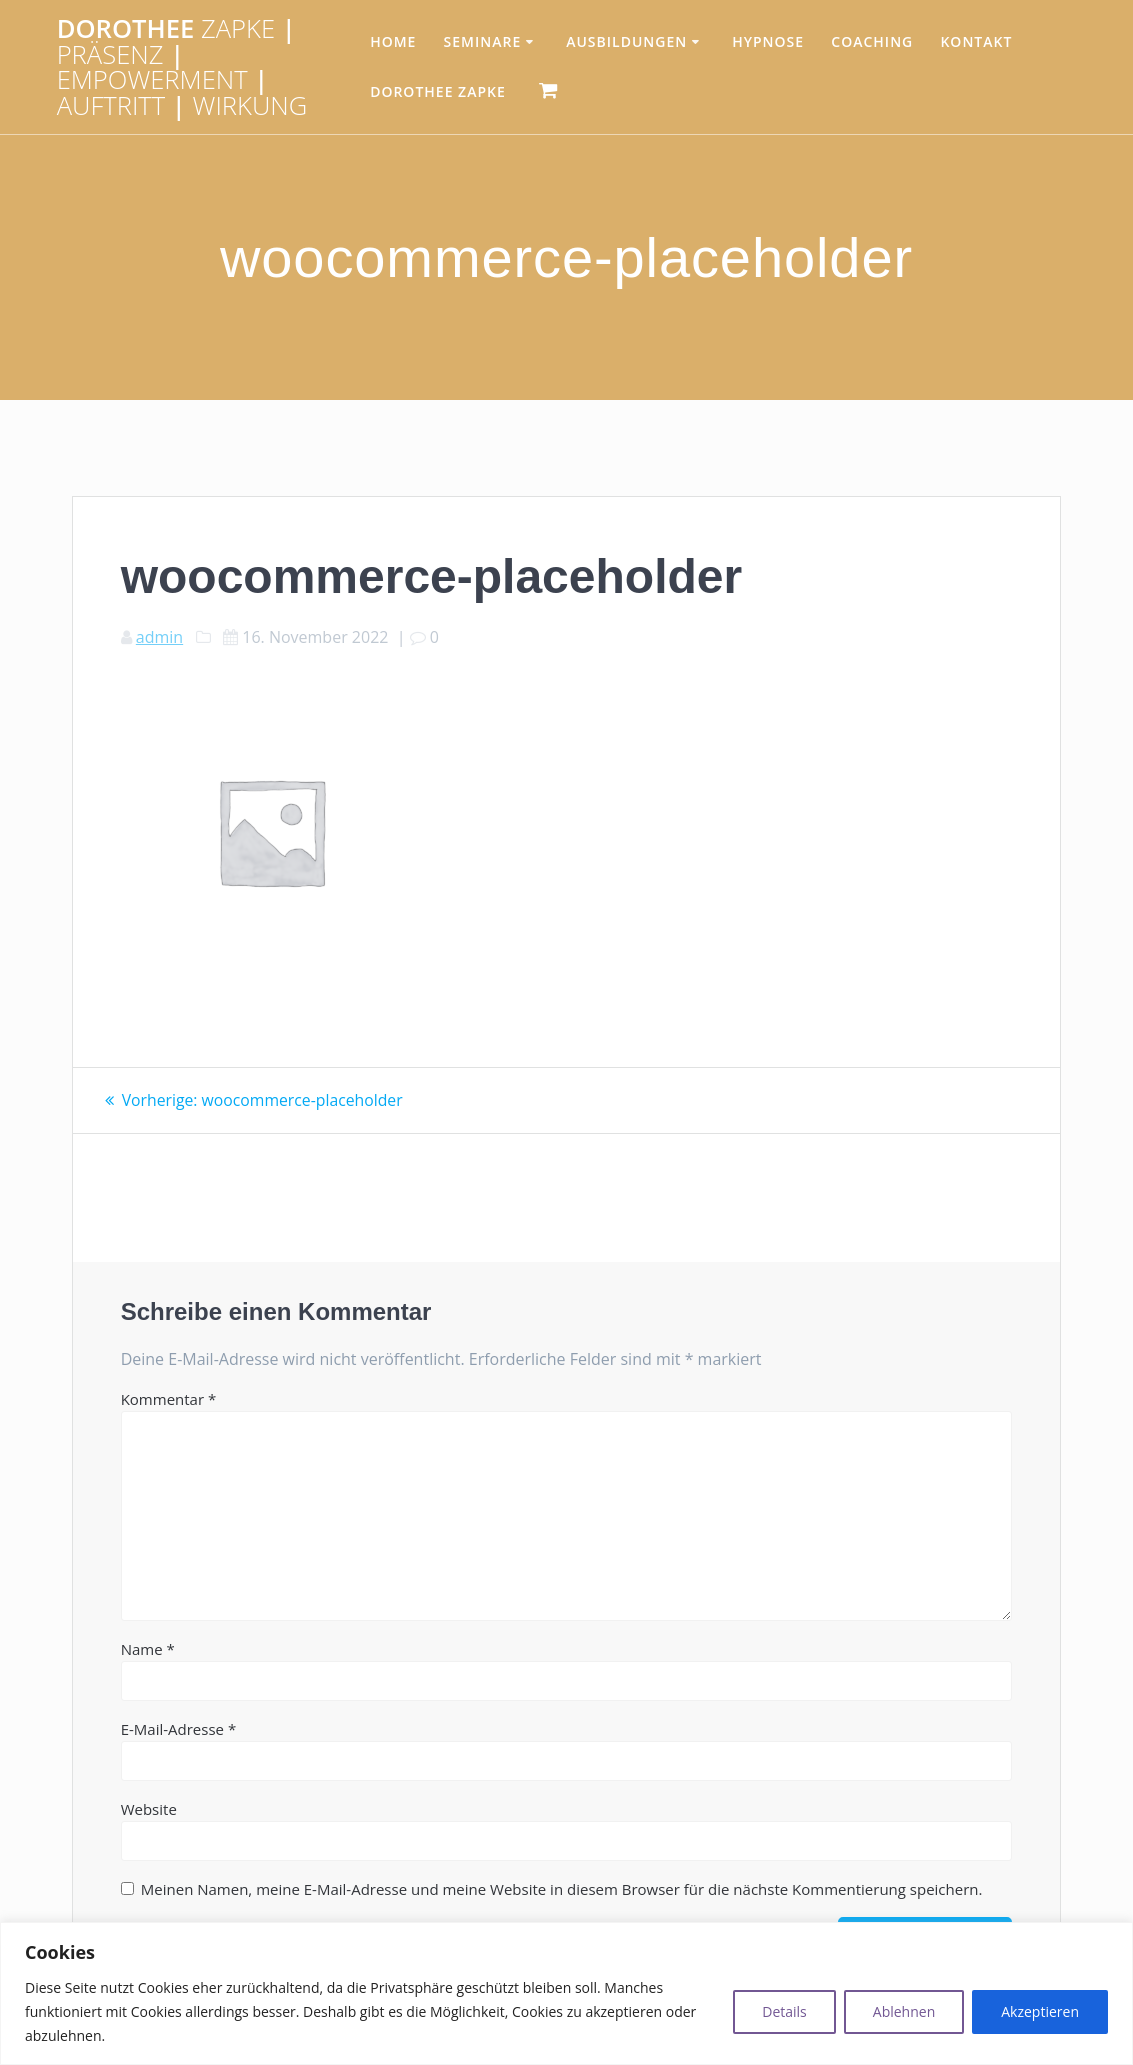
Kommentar (169, 1398)
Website (149, 1808)
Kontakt (976, 41)
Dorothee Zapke (438, 91)
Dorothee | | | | (182, 67)
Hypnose (768, 41)
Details (784, 2011)
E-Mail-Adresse (179, 1728)
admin (159, 637)
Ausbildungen (626, 41)
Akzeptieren (1040, 2011)
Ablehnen (904, 2011)
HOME (393, 41)
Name (148, 1648)
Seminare (483, 41)
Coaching (872, 41)
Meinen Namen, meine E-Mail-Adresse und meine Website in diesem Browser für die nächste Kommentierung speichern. (562, 1888)
